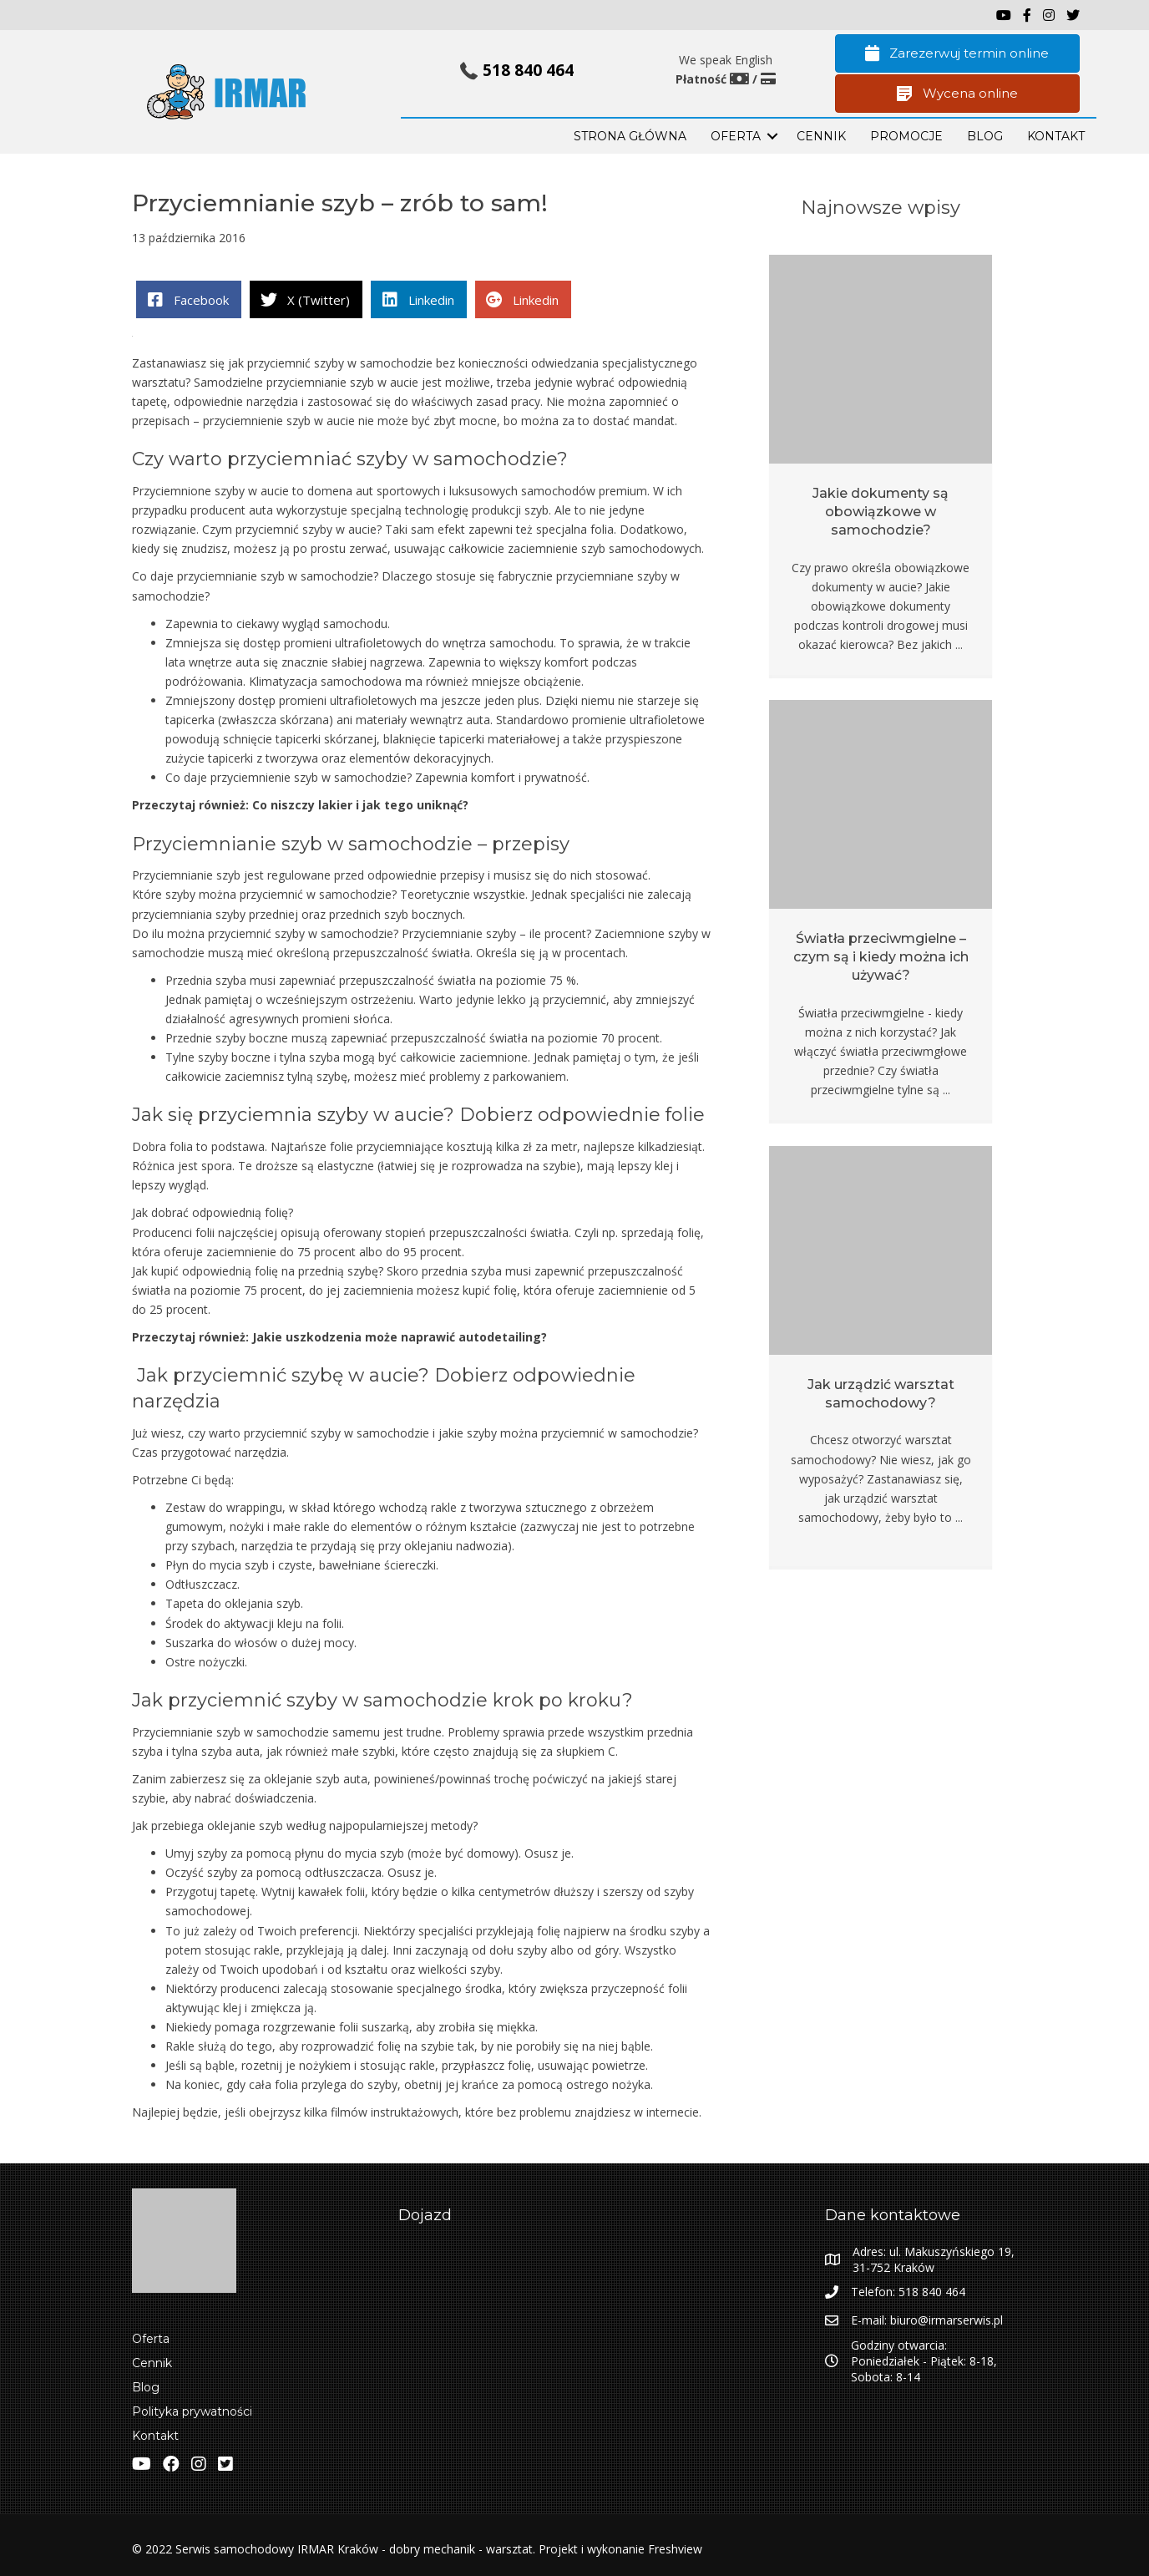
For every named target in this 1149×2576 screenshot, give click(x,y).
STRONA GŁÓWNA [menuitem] (630, 136)
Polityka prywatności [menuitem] (192, 2411)
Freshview (673, 2549)
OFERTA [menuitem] (736, 136)
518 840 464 (528, 70)
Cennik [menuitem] (821, 136)
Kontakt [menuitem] (155, 2435)
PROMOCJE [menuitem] (906, 136)
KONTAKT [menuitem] (1056, 136)
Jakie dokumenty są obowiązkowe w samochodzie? (880, 512)
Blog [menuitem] (145, 2387)
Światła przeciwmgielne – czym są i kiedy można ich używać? (881, 957)
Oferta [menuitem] (151, 2338)
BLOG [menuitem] (985, 136)
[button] (772, 136)
